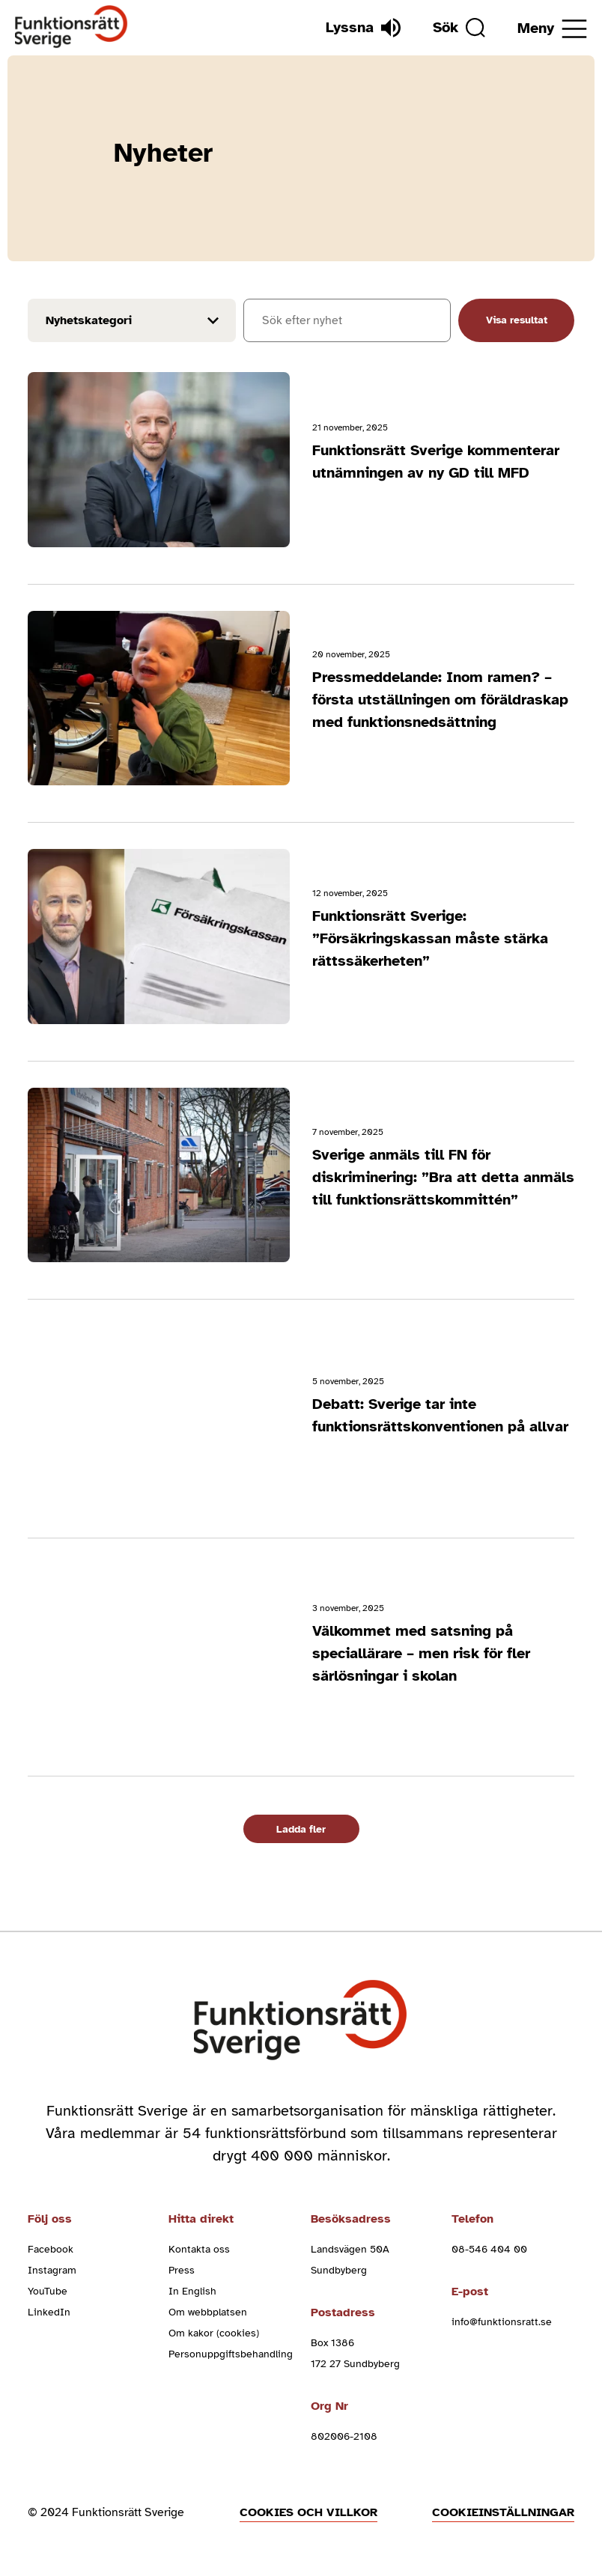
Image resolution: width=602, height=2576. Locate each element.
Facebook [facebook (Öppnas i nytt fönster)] (50, 2249)
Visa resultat (516, 320)
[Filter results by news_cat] (132, 320)
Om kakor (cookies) (213, 2333)
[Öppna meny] (552, 28)
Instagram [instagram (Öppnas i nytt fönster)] (52, 2270)
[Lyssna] (363, 27)
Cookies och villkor (308, 2512)
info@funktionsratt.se (502, 2321)
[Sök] (459, 27)
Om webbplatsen (207, 2312)
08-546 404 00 (489, 2249)
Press (181, 2270)
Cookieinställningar (503, 2512)
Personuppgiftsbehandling (230, 2354)
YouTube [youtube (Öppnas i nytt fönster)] (47, 2291)
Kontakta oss (199, 2249)
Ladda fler (301, 1829)
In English (192, 2291)
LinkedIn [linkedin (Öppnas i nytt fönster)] (49, 2312)
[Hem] (71, 27)
